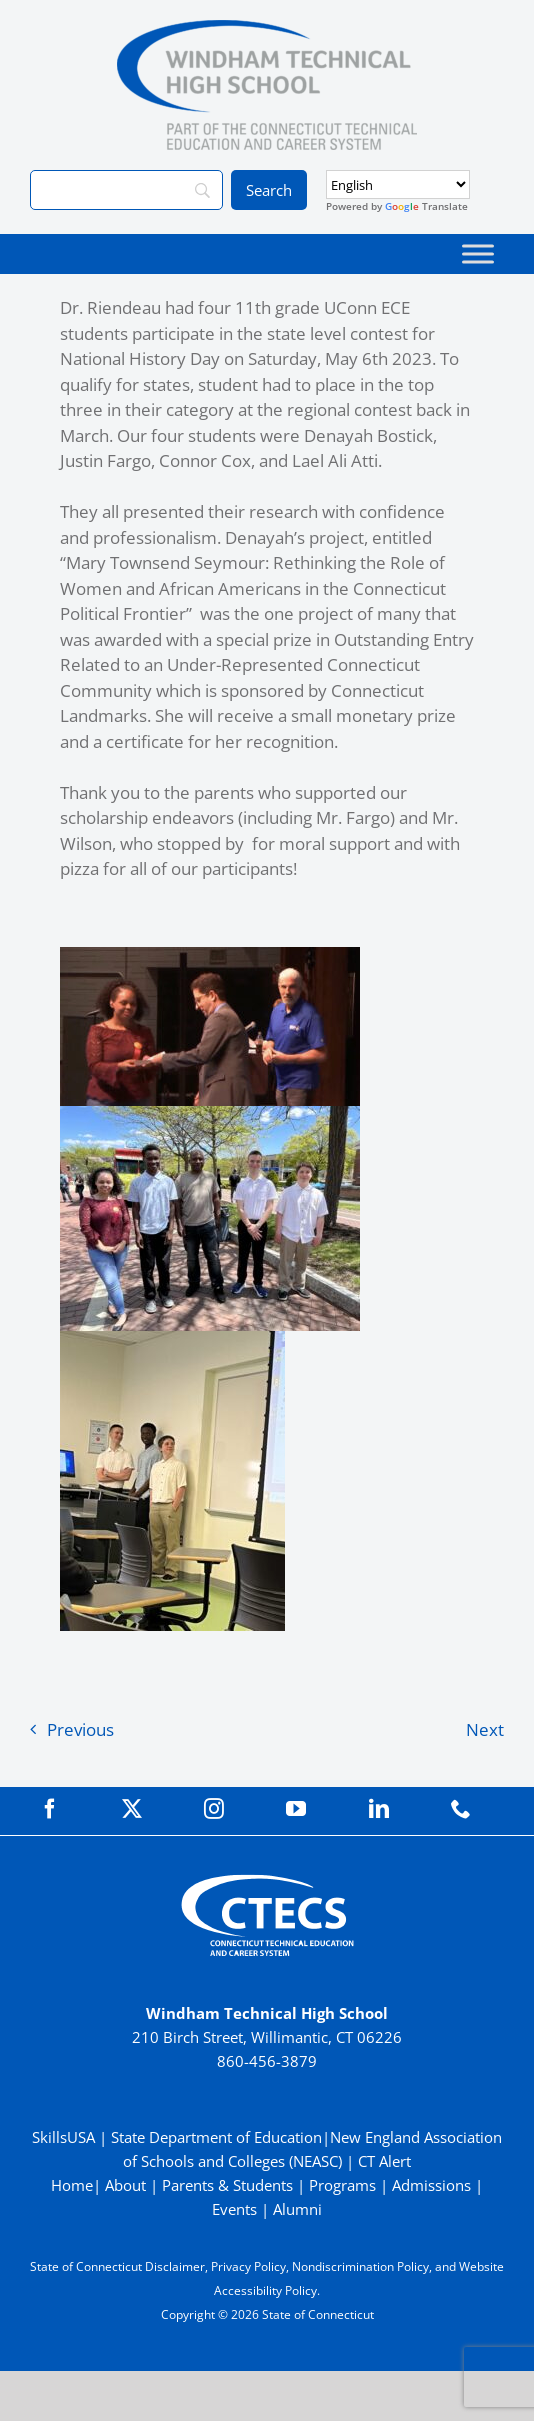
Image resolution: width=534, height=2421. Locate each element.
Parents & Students (227, 2185)
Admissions (431, 2185)
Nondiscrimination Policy (360, 2266)
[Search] (126, 190)
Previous (80, 1729)
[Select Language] (398, 184)
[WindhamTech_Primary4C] (267, 28)
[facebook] (50, 1809)
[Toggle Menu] (478, 253)
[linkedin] (379, 1809)
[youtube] (296, 1809)
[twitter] (132, 1809)
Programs (342, 2185)
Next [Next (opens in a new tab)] (485, 1729)
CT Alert (384, 2161)
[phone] (461, 1809)
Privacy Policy (248, 2266)
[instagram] (214, 1809)
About (125, 2185)
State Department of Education (216, 2137)
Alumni (297, 2209)
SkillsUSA (65, 2137)
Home (72, 2185)
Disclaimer (175, 2266)
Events (234, 2209)
